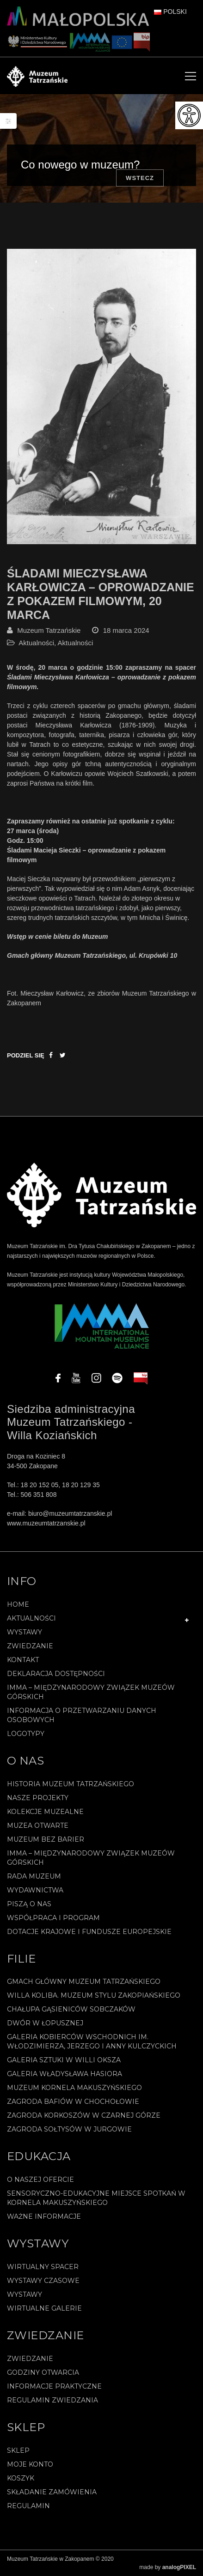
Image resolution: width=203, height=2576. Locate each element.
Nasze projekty (37, 1798)
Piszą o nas (29, 1904)
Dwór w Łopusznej (45, 2023)
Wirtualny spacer (43, 2267)
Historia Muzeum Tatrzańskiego (70, 1784)
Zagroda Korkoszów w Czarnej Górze (83, 2115)
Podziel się (25, 1055)
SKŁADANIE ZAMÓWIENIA (52, 2492)
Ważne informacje (44, 2216)
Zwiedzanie (30, 1646)
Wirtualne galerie (44, 2308)
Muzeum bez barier (45, 1839)
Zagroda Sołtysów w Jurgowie (69, 2129)
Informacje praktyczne (54, 2386)
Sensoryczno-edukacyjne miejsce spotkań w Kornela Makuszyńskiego (96, 2198)
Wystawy (24, 1632)
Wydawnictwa (35, 1890)
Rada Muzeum (34, 1876)
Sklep (18, 2450)
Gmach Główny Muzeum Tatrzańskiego (83, 1981)
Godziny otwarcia (43, 2372)
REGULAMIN (28, 2506)
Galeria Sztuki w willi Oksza (64, 2060)
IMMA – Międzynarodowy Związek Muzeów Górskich (91, 1692)
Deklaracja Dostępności (56, 1673)
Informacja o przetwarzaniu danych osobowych (81, 1715)
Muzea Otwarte (37, 1825)
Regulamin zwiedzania (52, 2400)
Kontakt (23, 1660)
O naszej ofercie (40, 2179)
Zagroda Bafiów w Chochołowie (73, 2101)
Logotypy (25, 1733)
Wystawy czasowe (43, 2280)
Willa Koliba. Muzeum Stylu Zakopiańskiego (93, 1995)
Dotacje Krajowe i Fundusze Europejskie (89, 1931)
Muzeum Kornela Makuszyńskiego (74, 2088)
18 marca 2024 (126, 630)
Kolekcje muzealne (45, 1811)
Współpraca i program (53, 1918)
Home (18, 1604)
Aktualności (36, 643)
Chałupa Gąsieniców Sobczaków (71, 2009)
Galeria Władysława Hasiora (64, 2074)
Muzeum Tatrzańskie (48, 630)
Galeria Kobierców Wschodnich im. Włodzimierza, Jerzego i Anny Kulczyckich (92, 2041)
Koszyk (20, 2478)
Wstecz (140, 177)
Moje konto (30, 2464)
